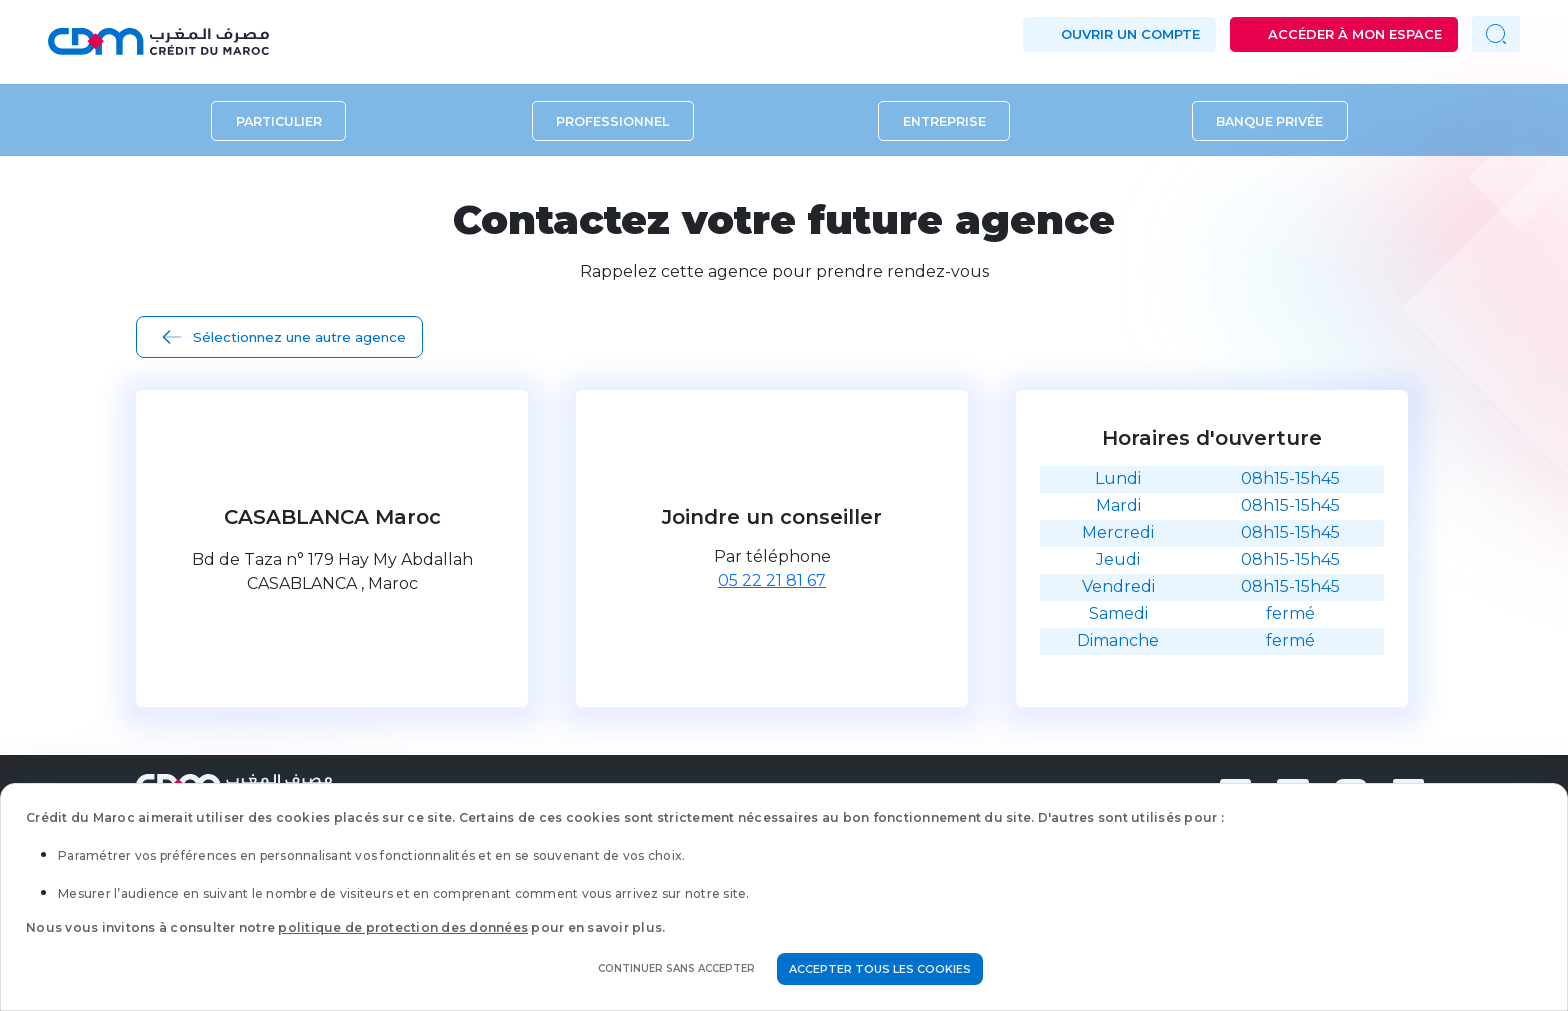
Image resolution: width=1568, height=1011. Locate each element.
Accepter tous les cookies (880, 969)
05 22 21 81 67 (772, 580)
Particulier (279, 120)
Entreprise (944, 120)
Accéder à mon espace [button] (1355, 34)
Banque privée (1269, 120)
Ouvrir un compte (1130, 34)
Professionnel (612, 120)
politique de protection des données (403, 927)
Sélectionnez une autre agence (299, 337)
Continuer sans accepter (676, 968)
